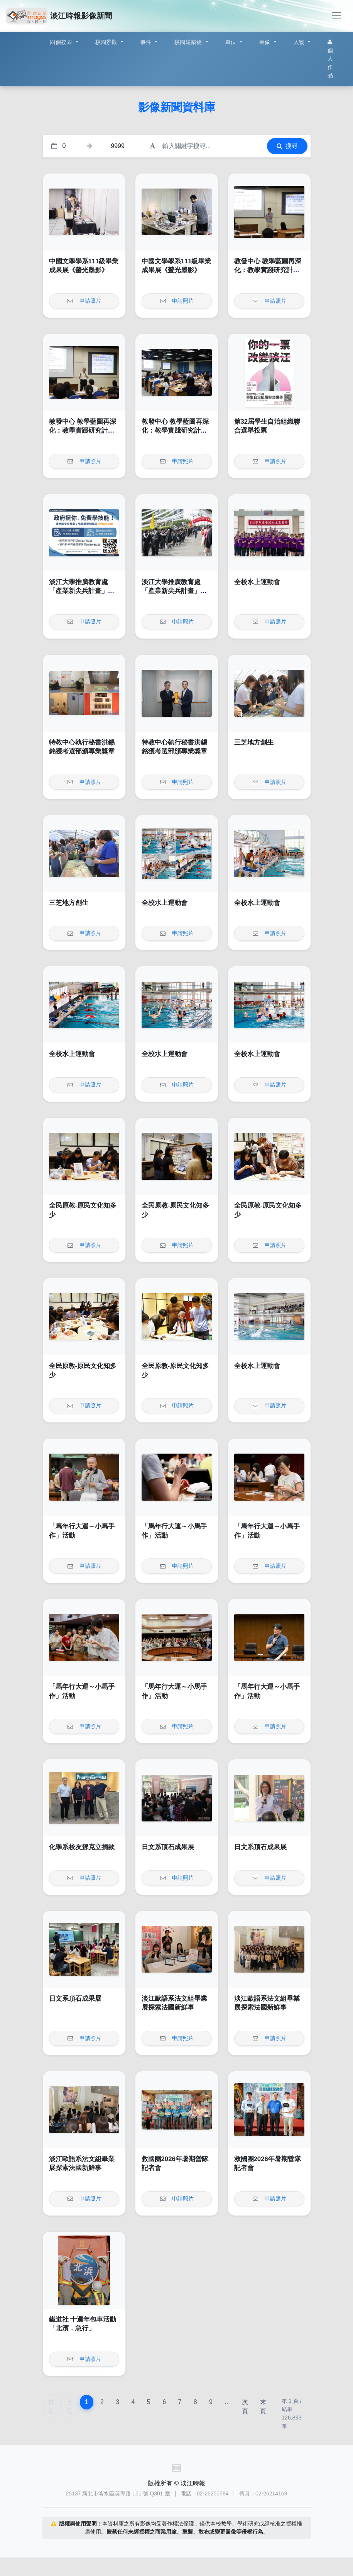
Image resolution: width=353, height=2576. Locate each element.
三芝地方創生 (254, 742)
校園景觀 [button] (107, 42)
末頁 (263, 2406)
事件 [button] (146, 42)
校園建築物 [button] (189, 42)
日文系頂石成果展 (168, 1847)
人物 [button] (300, 42)
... (227, 2402)
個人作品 (330, 58)
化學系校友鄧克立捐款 (82, 1847)
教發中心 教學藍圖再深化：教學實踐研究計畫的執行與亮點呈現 (268, 270)
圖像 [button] (265, 42)
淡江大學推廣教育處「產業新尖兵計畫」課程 (82, 591)
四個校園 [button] (61, 42)
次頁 (245, 2406)
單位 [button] (231, 42)
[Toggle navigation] (336, 15)
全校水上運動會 (257, 582)
